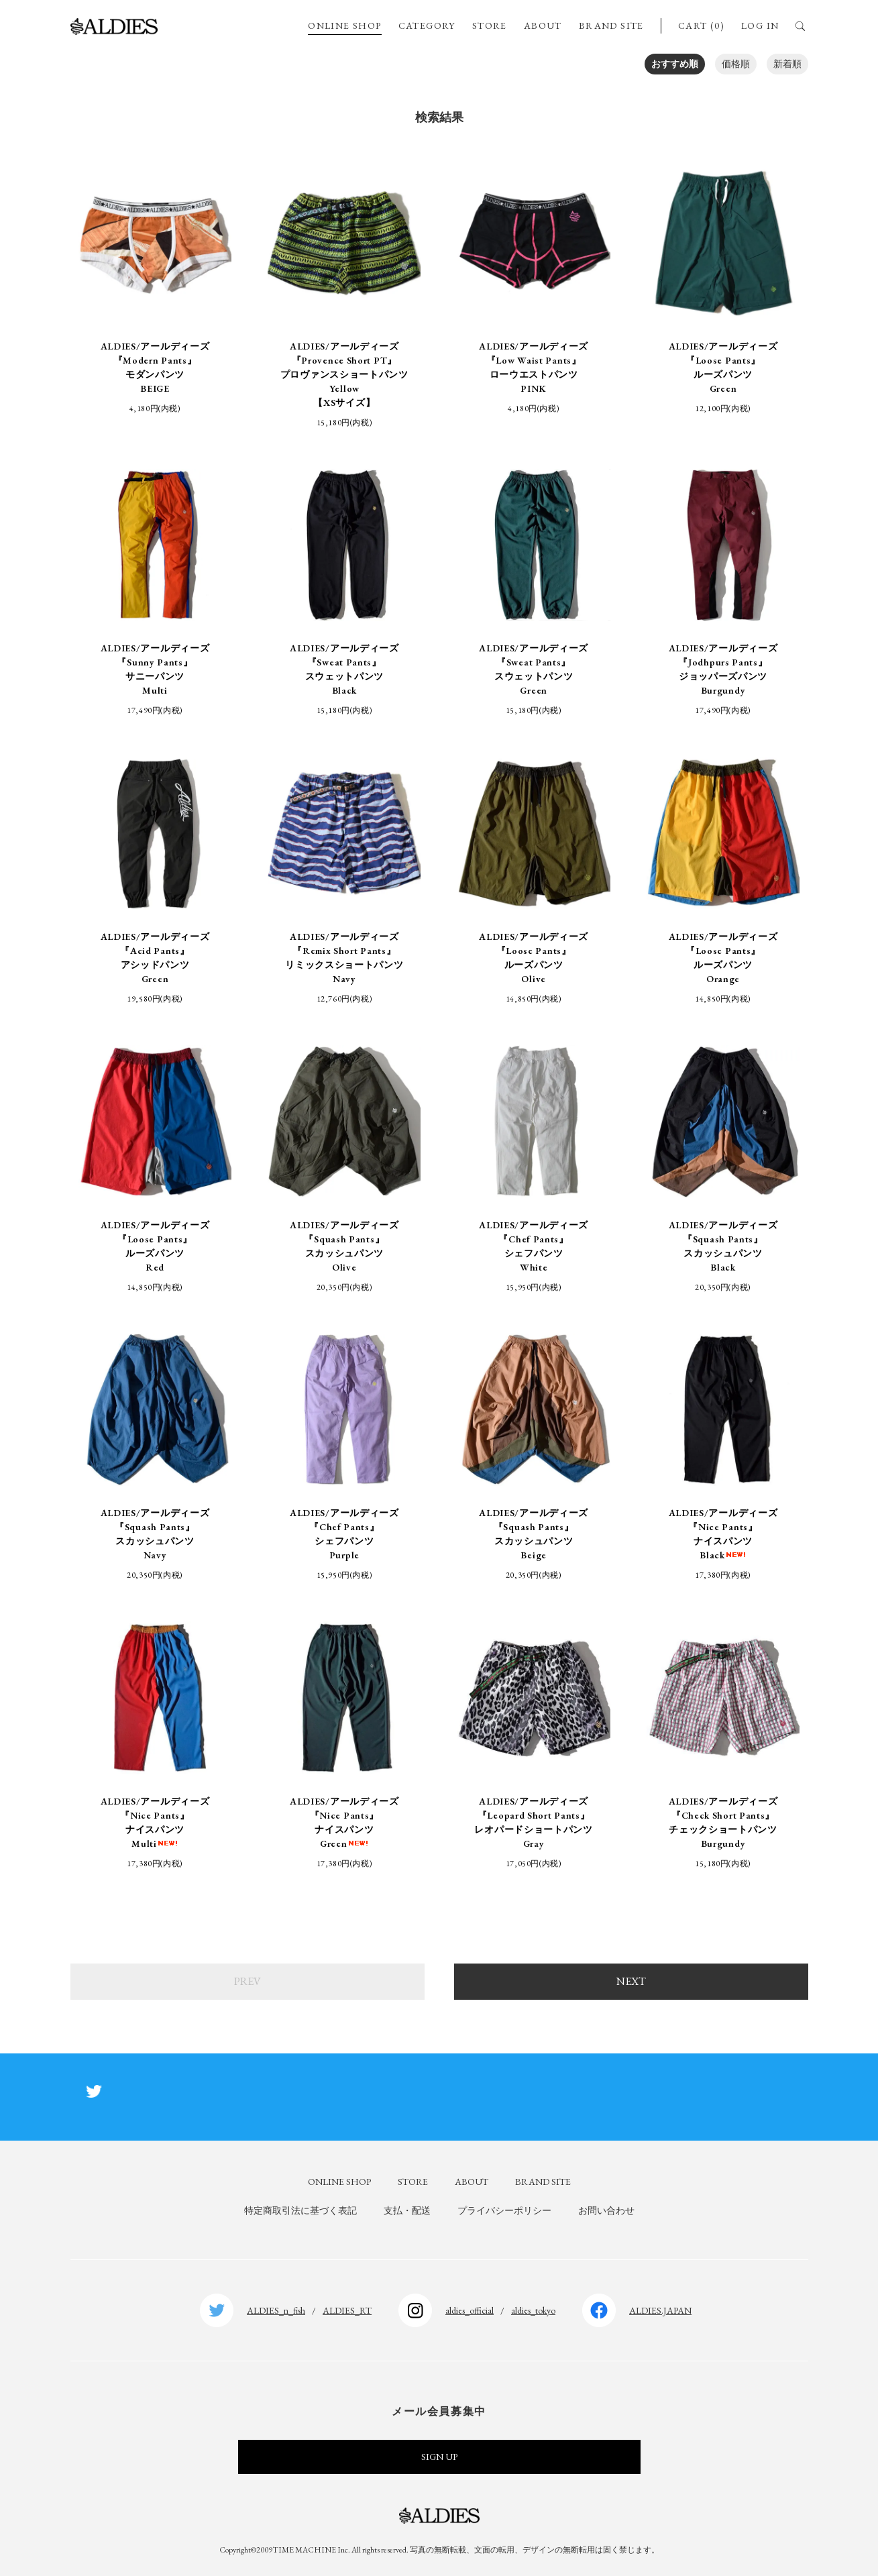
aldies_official (469, 2310)
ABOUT (543, 25)
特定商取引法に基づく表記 (300, 2210)
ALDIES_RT (347, 2310)
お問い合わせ (606, 2210)
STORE (489, 25)
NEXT (631, 1981)
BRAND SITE (611, 25)
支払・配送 (407, 2210)
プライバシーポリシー (504, 2210)
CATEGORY (426, 25)
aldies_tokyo (533, 2310)
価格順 (736, 64)
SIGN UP (439, 2457)
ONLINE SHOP (344, 25)
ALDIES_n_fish (276, 2310)
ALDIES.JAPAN (660, 2310)
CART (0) (701, 25)
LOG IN (760, 25)
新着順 (787, 64)
